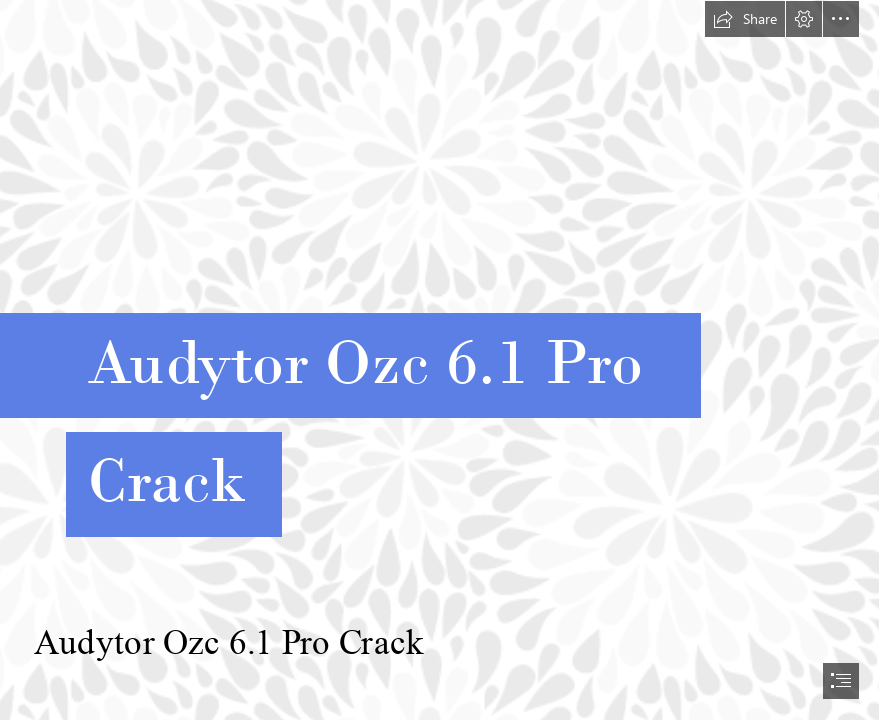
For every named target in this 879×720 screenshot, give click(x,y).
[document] (439, 360)
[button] (745, 19)
